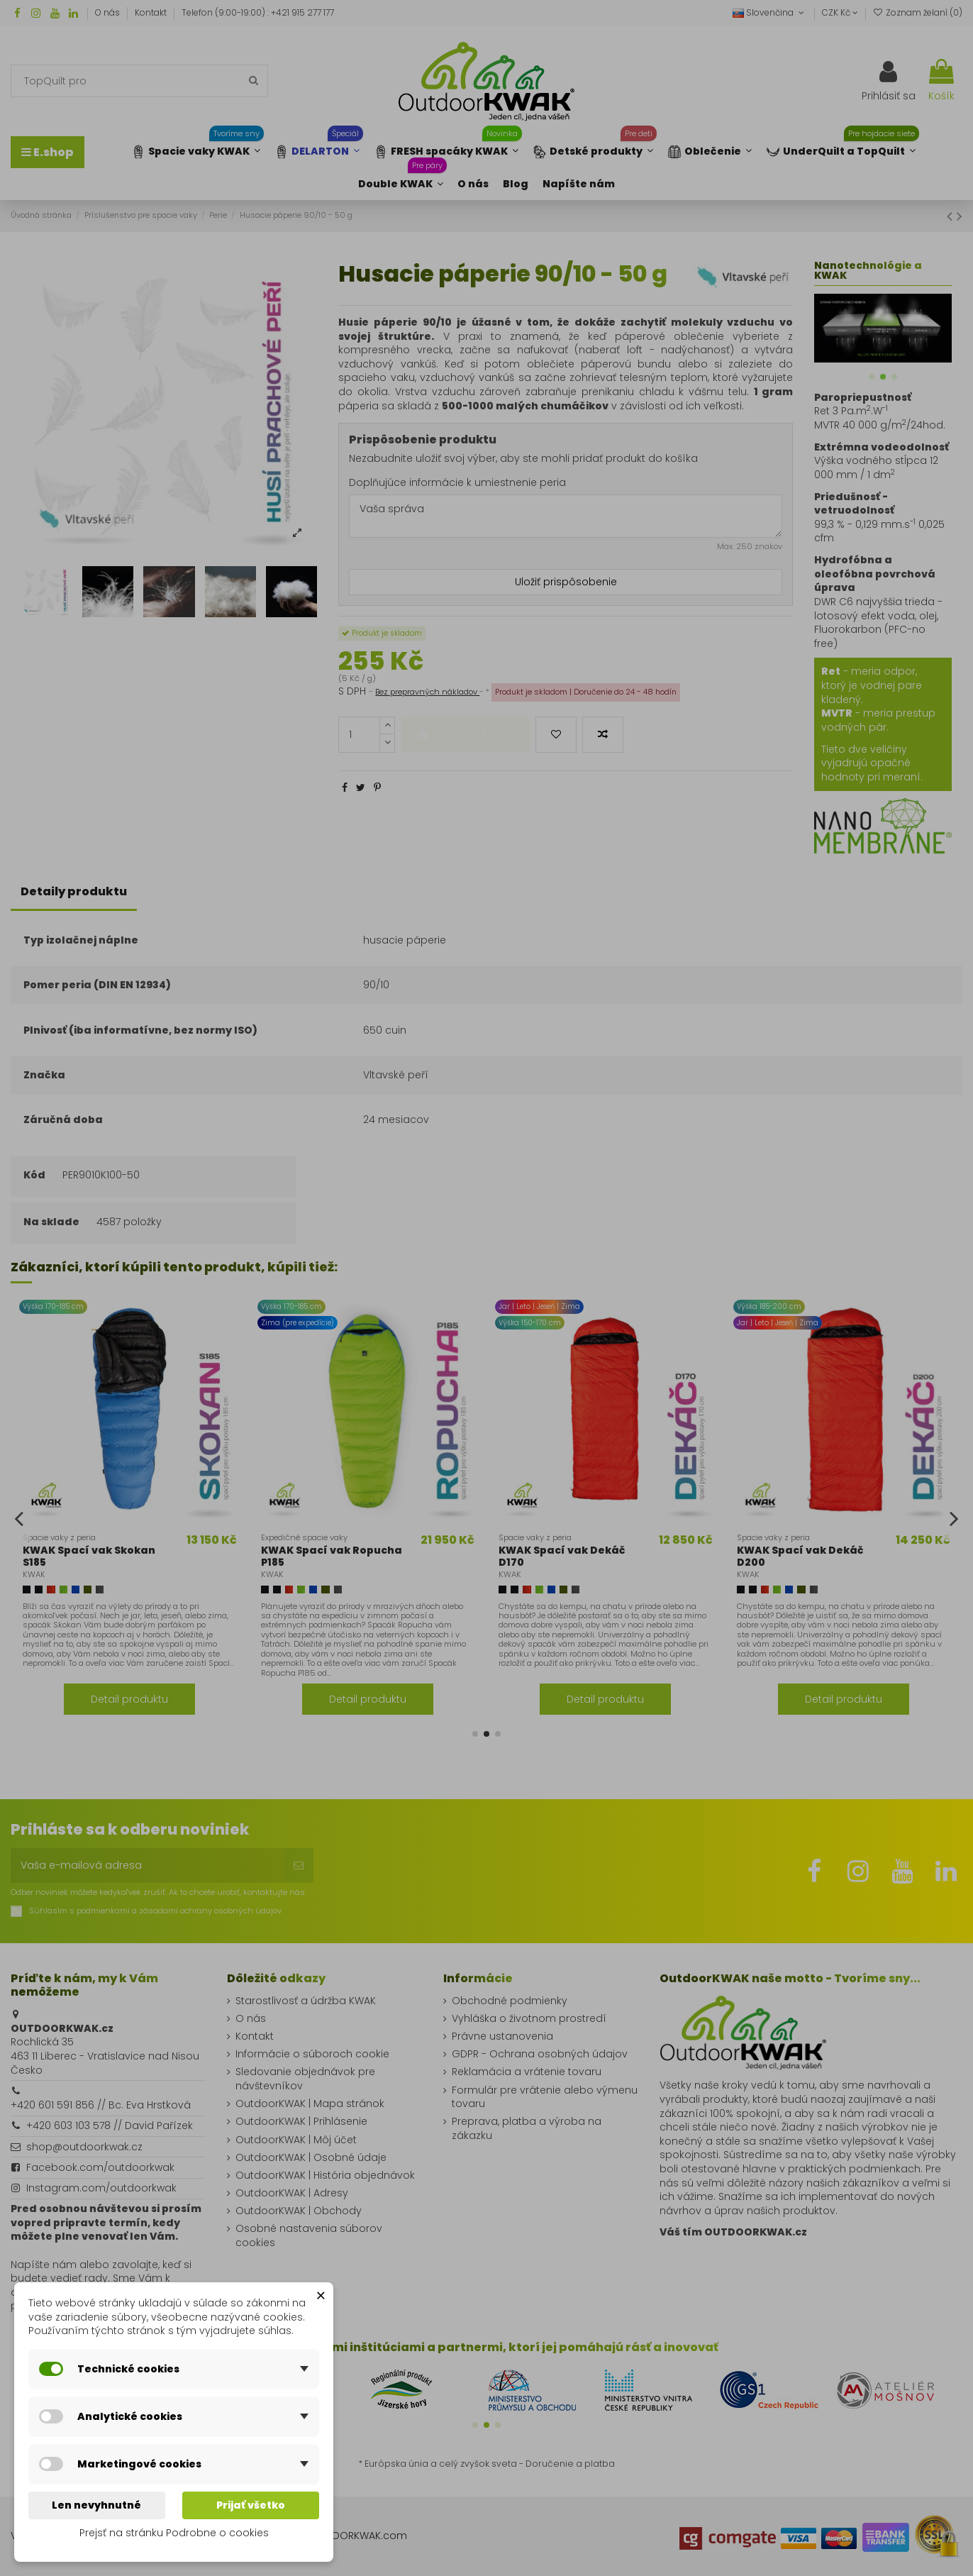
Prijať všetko (250, 2505)
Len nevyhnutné (96, 2505)
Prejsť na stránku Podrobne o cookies (174, 2533)
